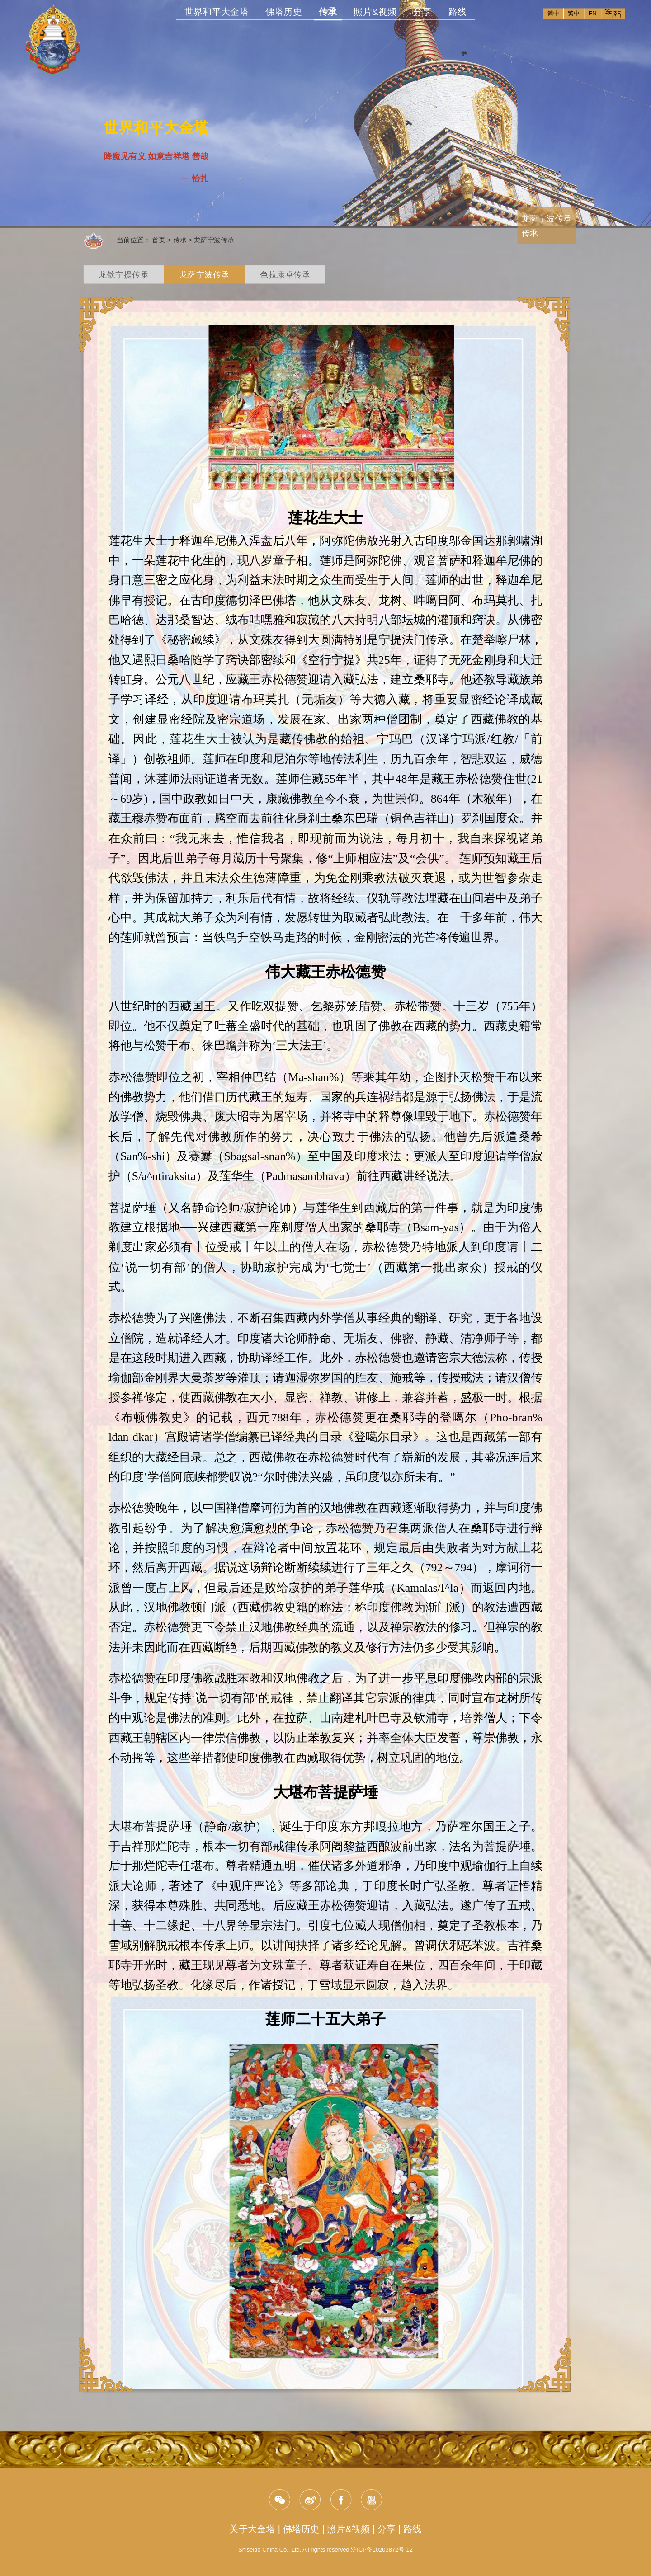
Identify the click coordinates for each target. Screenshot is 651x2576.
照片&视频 (375, 12)
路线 (457, 12)
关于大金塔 (252, 2529)
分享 (422, 12)
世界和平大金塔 (216, 12)
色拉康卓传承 (285, 274)
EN (593, 13)
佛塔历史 (283, 12)
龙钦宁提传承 (124, 274)
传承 (328, 13)
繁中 (574, 13)
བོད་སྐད (613, 13)
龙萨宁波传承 (214, 240)
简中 (553, 13)
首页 (158, 240)
